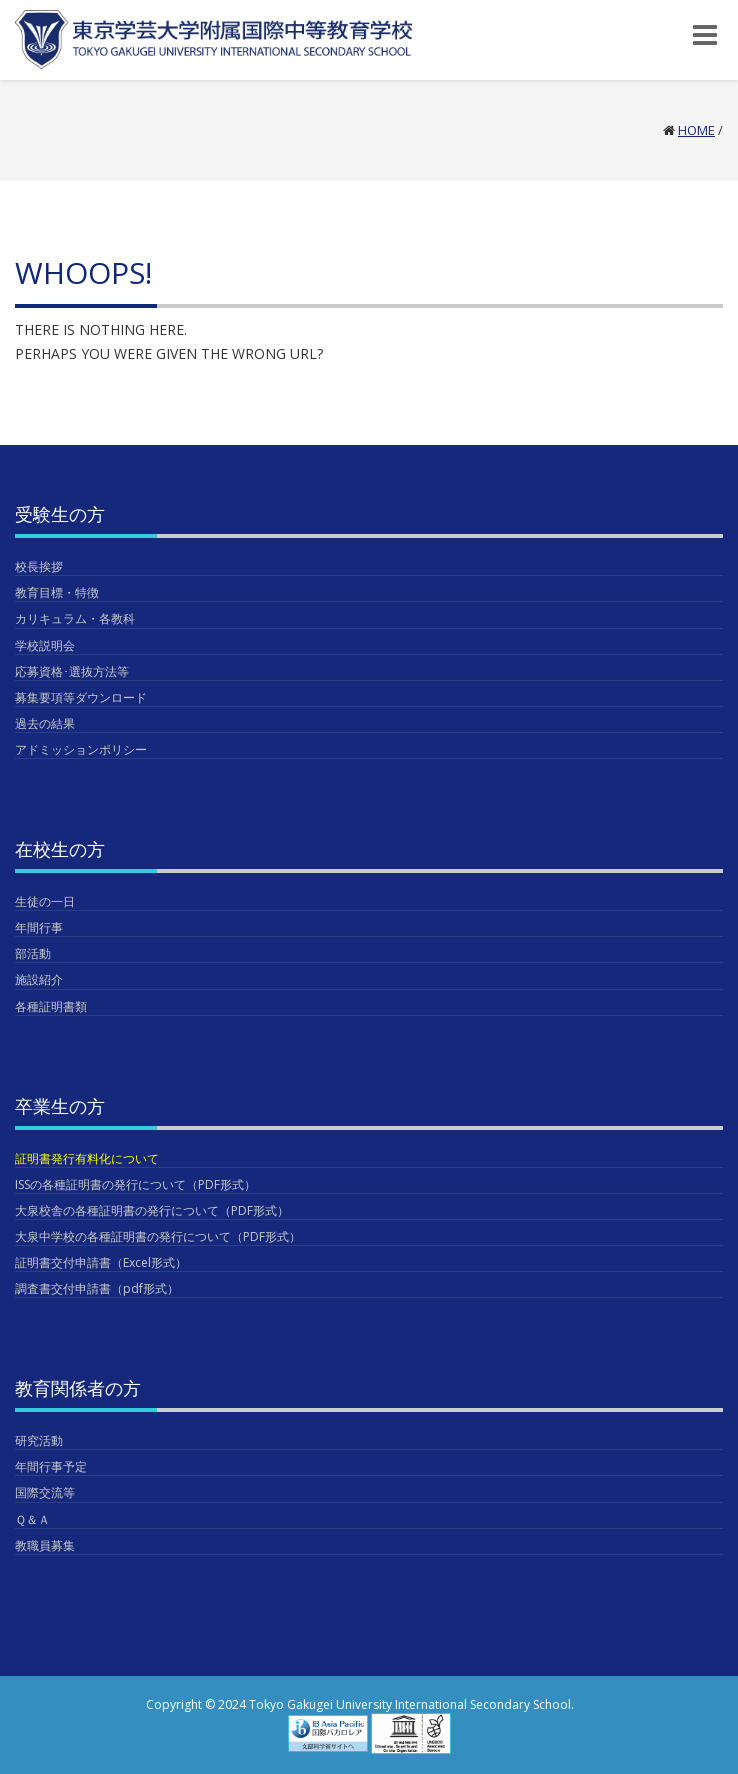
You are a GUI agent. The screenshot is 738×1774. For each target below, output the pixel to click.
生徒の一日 (45, 901)
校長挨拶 (39, 566)
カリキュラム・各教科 (75, 618)
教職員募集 (45, 1545)
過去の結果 (45, 723)
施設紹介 (39, 979)
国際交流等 (45, 1492)
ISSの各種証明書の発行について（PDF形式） (135, 1184)
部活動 (33, 953)
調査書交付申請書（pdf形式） (97, 1288)
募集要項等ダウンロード (81, 697)
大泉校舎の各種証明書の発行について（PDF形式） (152, 1210)
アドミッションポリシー (81, 749)
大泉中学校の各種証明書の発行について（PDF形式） (158, 1236)
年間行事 (39, 927)
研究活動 (39, 1440)
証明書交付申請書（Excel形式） (101, 1262)
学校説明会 (45, 645)
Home (696, 130)
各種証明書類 (51, 1006)
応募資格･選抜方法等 (72, 671)
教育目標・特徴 (57, 592)
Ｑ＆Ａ (32, 1519)
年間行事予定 (51, 1466)
